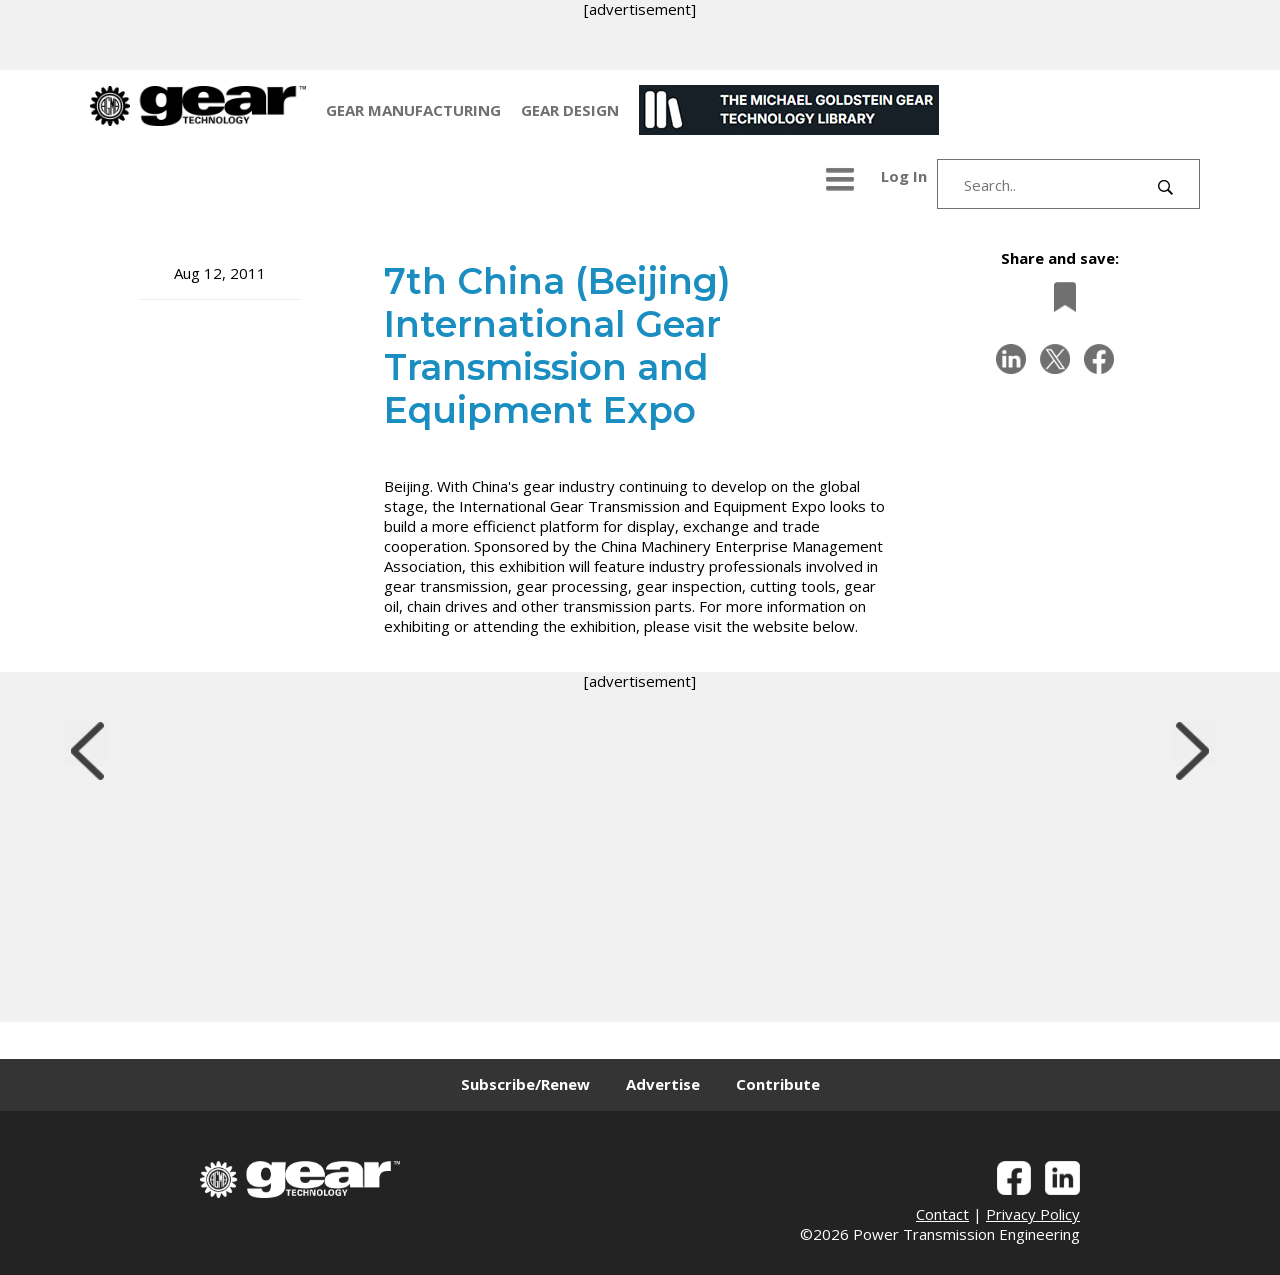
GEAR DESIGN (570, 110)
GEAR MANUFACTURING (413, 110)
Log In (904, 176)
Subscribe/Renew (525, 1084)
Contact (942, 1214)
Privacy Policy (1033, 1214)
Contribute (778, 1084)
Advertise (663, 1084)
